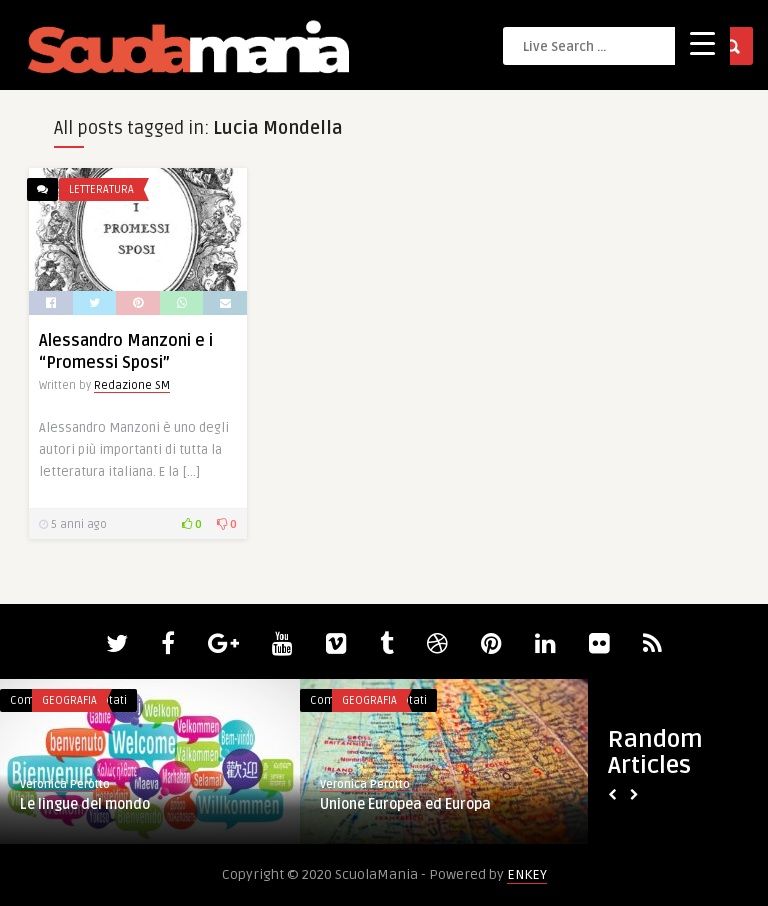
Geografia (69, 700)
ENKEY (527, 874)
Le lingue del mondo (85, 804)
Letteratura (101, 189)
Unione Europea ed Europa (405, 804)
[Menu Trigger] (702, 42)
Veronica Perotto (65, 784)
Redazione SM (132, 385)
